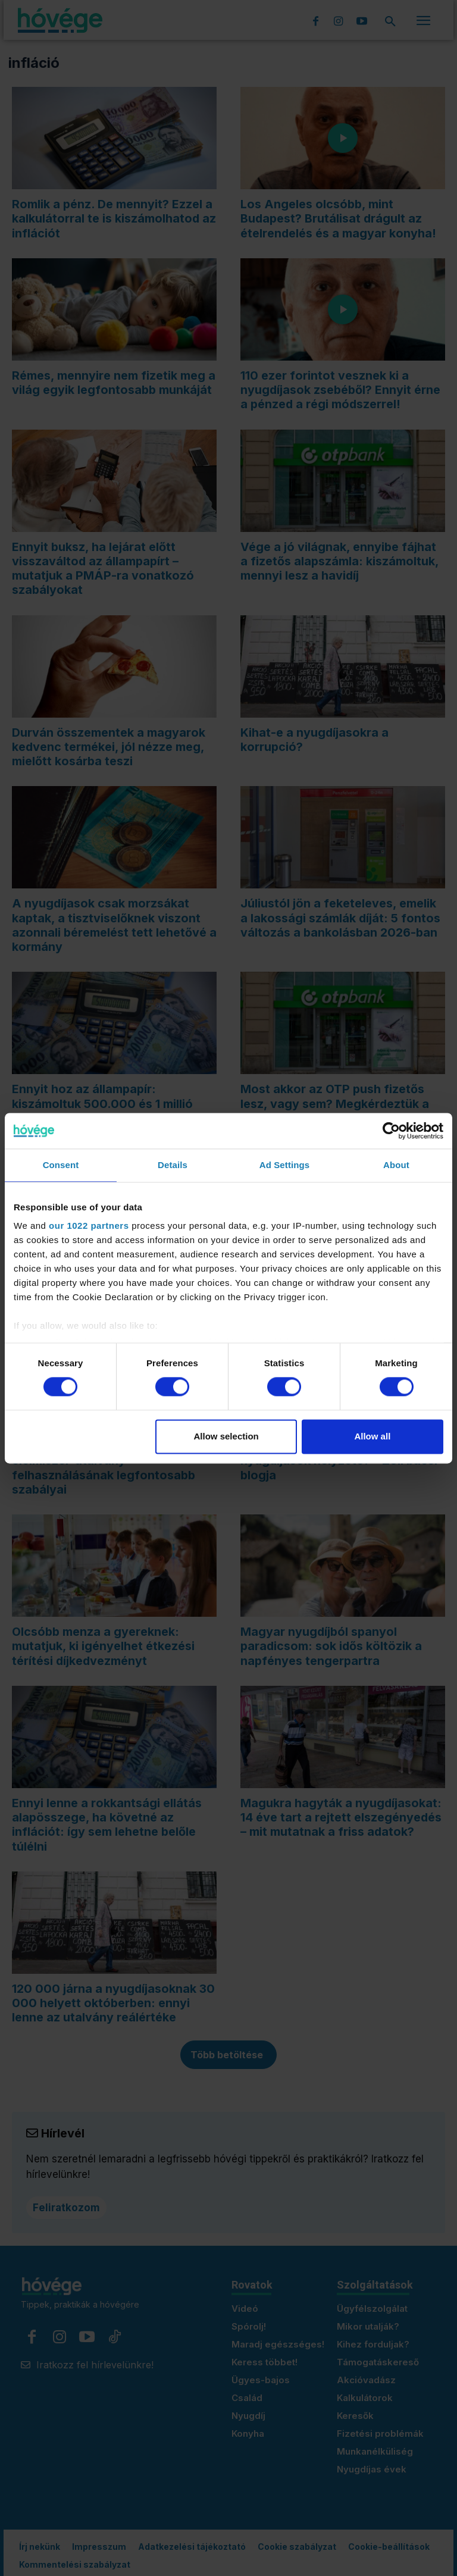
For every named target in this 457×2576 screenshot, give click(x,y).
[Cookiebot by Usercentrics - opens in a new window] (391, 1131)
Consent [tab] (61, 1165)
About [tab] (396, 1165)
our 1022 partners (89, 1225)
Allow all (372, 1436)
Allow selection (226, 1436)
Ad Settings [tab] (284, 1165)
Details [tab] (172, 1165)
